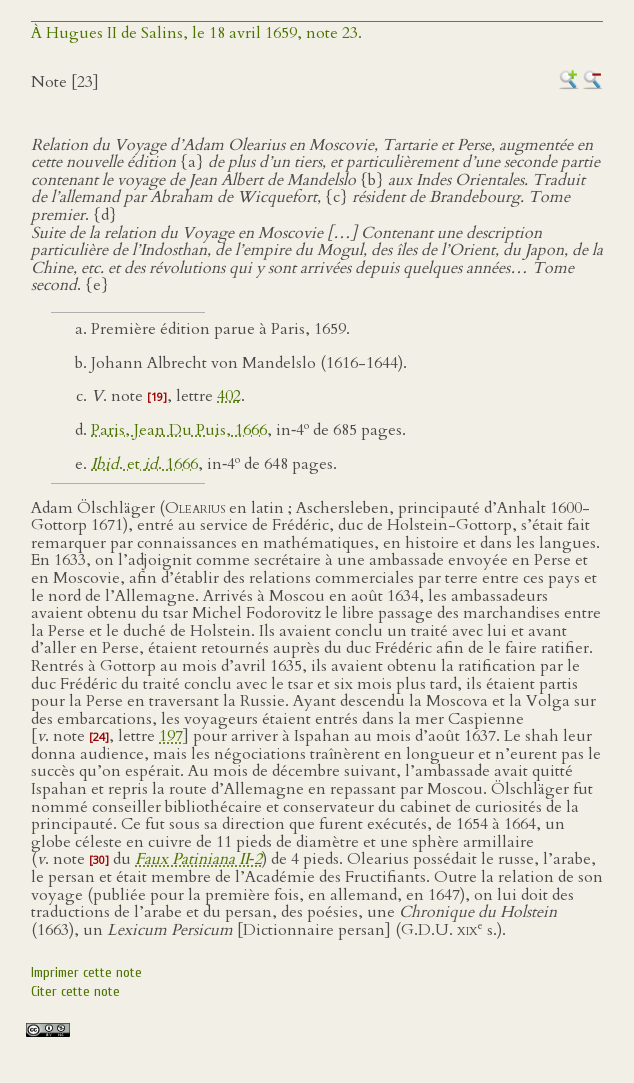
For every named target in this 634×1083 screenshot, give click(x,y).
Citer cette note (75, 991)
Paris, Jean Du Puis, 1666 (179, 430)
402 (229, 396)
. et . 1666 (144, 464)
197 (171, 736)
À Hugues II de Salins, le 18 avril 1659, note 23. (196, 33)
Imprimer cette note (86, 972)
